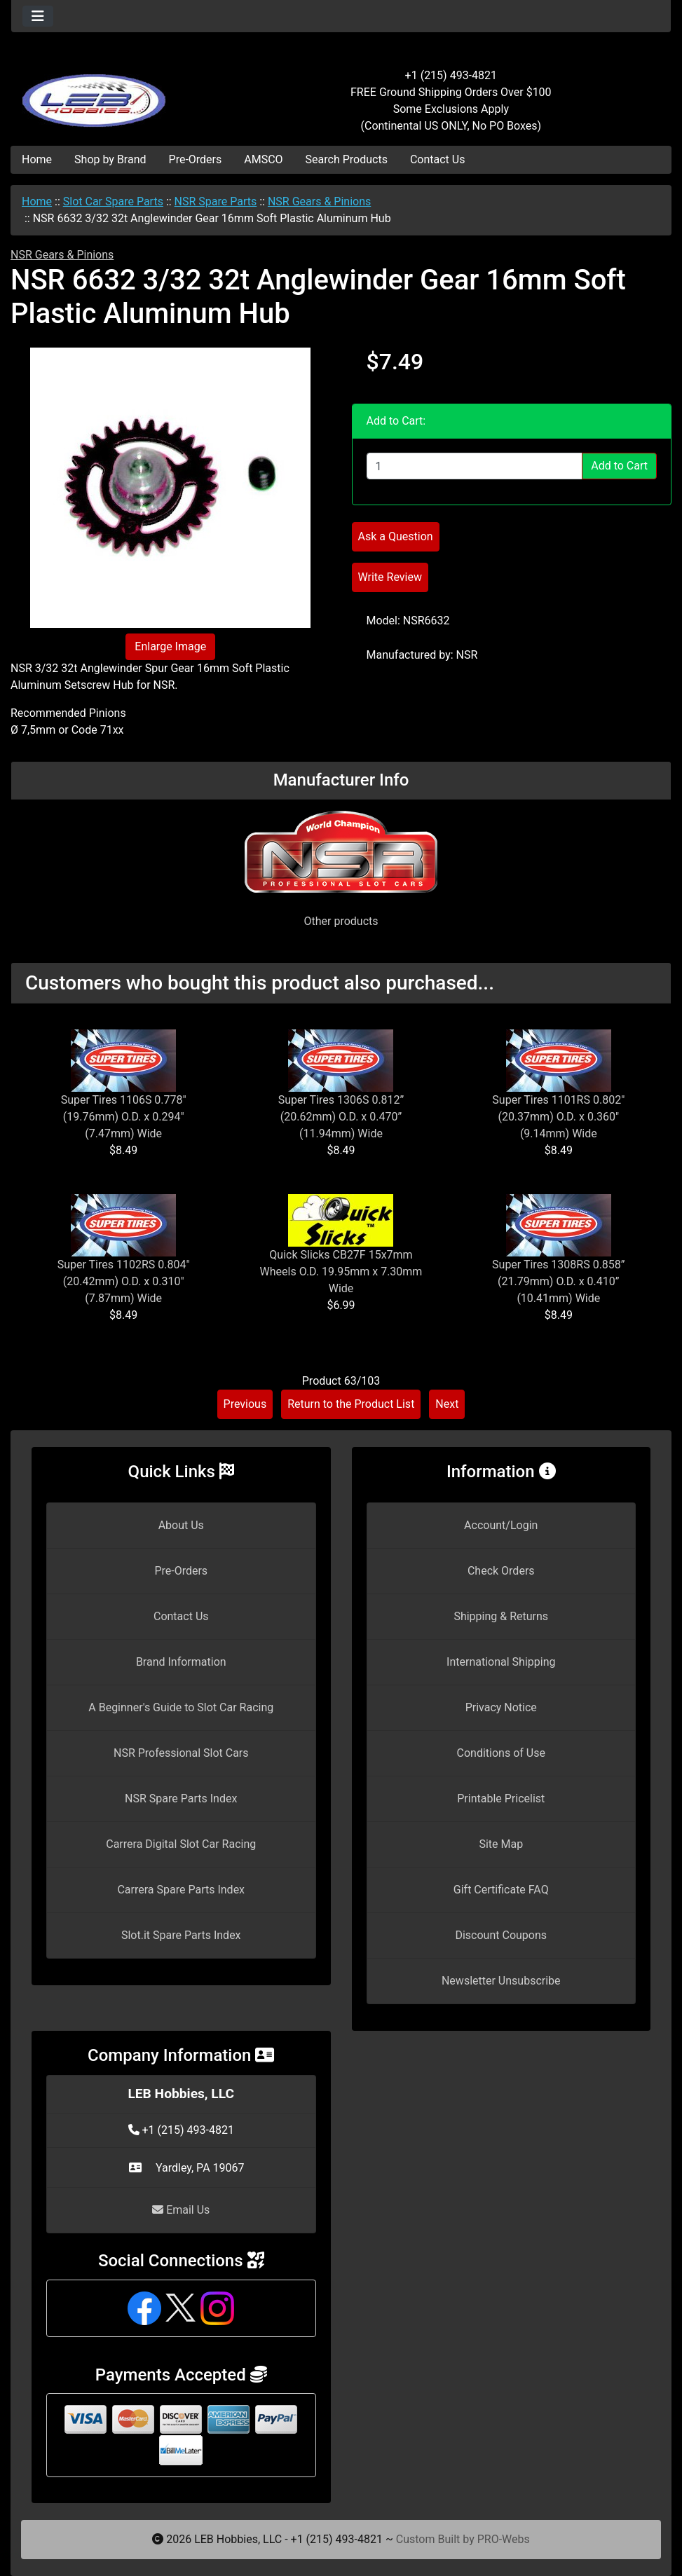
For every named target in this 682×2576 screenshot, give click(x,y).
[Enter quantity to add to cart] (475, 466)
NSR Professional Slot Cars (181, 1753)
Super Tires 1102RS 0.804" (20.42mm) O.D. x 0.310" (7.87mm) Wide (123, 1281)
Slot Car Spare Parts (113, 201)
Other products (341, 921)
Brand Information (181, 1662)
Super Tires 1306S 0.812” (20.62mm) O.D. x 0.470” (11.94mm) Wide (341, 1116)
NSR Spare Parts (216, 201)
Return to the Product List (350, 1404)
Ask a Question (395, 536)
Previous (245, 1404)
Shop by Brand (110, 159)
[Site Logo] (121, 92)
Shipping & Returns (500, 1616)
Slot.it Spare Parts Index (181, 1935)
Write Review (390, 577)
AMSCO (263, 159)
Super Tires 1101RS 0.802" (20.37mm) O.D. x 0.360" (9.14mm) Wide (558, 1116)
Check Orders (501, 1570)
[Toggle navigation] (37, 16)
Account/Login (501, 1525)
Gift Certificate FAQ (501, 1889)
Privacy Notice (501, 1707)
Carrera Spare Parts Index (181, 1889)
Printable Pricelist (501, 1798)
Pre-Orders (195, 159)
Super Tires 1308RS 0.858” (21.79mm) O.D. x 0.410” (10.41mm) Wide (558, 1281)
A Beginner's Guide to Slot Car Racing (180, 1707)
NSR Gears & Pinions (319, 201)
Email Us (181, 2210)
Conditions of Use (501, 1753)
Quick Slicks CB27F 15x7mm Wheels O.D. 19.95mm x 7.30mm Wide (341, 1271)
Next (446, 1404)
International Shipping (500, 1662)
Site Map (501, 1844)
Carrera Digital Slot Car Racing (181, 1844)
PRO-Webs (503, 2539)
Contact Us (437, 159)
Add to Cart (619, 465)
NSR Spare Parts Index (181, 1798)
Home (37, 159)
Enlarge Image (170, 646)
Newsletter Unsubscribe (501, 1980)
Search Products (347, 159)
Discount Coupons (501, 1935)
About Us (181, 1525)
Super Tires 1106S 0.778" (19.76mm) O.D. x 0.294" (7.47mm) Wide (123, 1116)
